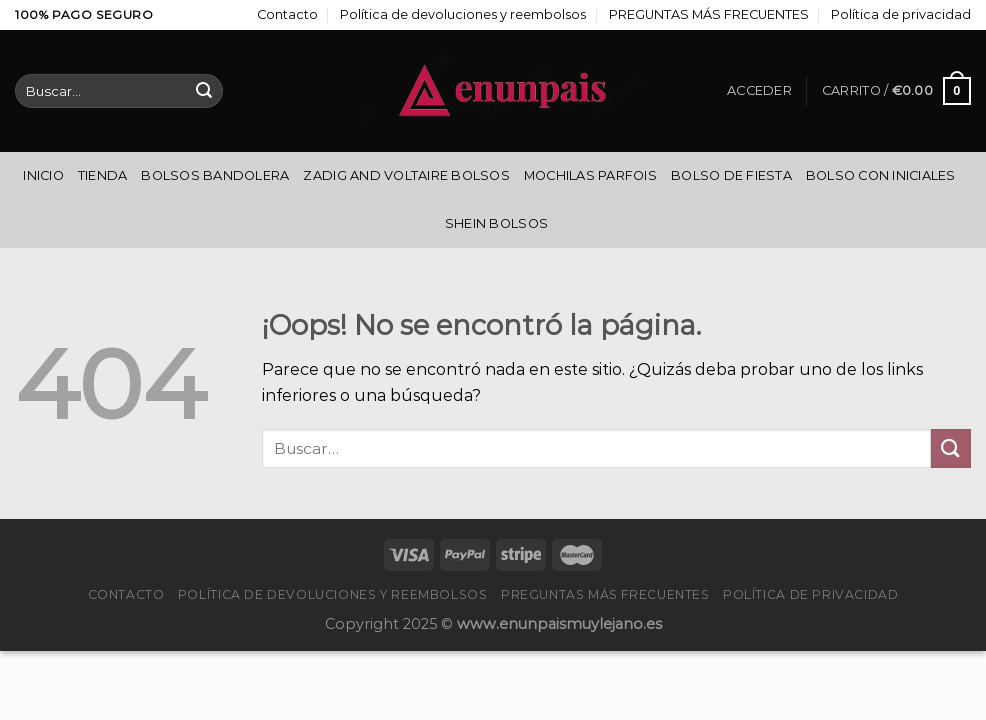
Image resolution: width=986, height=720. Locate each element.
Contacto (287, 14)
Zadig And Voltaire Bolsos (406, 175)
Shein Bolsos (496, 223)
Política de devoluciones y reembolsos (463, 14)
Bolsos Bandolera (215, 175)
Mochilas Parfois (590, 175)
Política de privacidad (901, 14)
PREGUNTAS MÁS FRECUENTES (709, 14)
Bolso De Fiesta (731, 175)
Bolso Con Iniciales (881, 175)
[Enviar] (204, 91)
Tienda (103, 175)
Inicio (43, 175)
